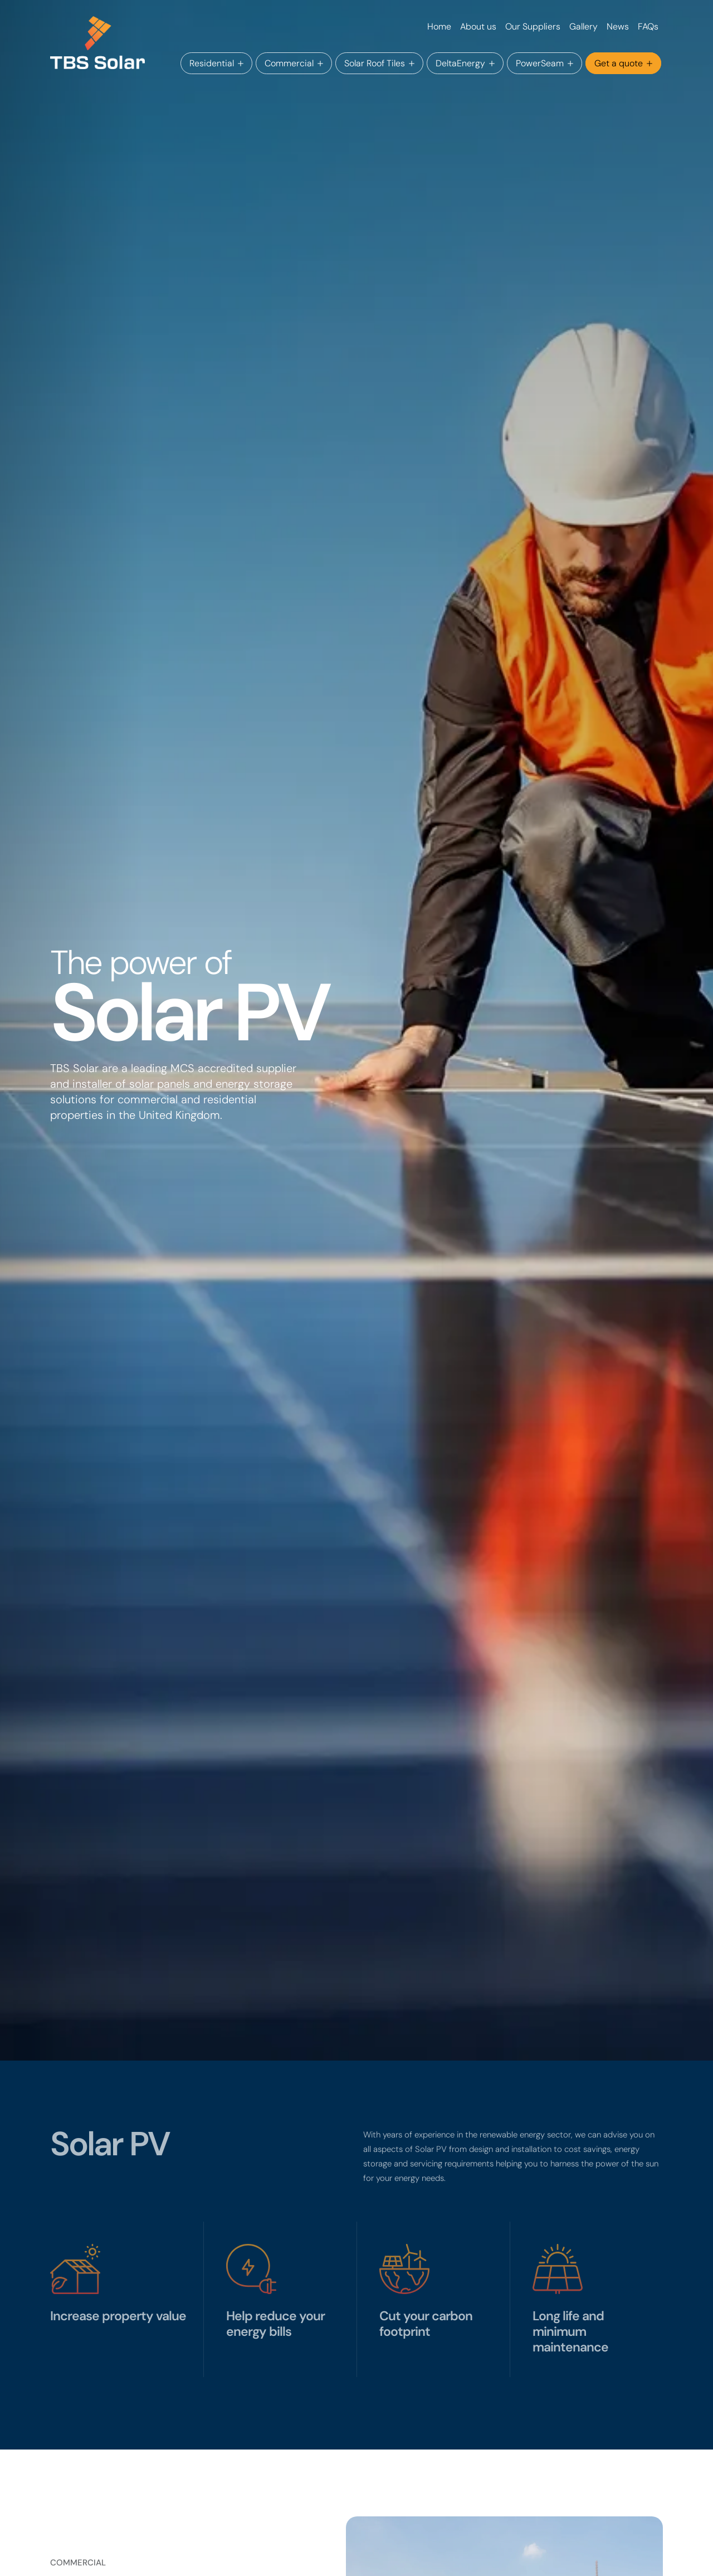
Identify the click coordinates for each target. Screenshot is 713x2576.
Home (439, 26)
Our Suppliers (532, 26)
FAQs (648, 26)
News (618, 26)
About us (478, 26)
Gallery (583, 26)
